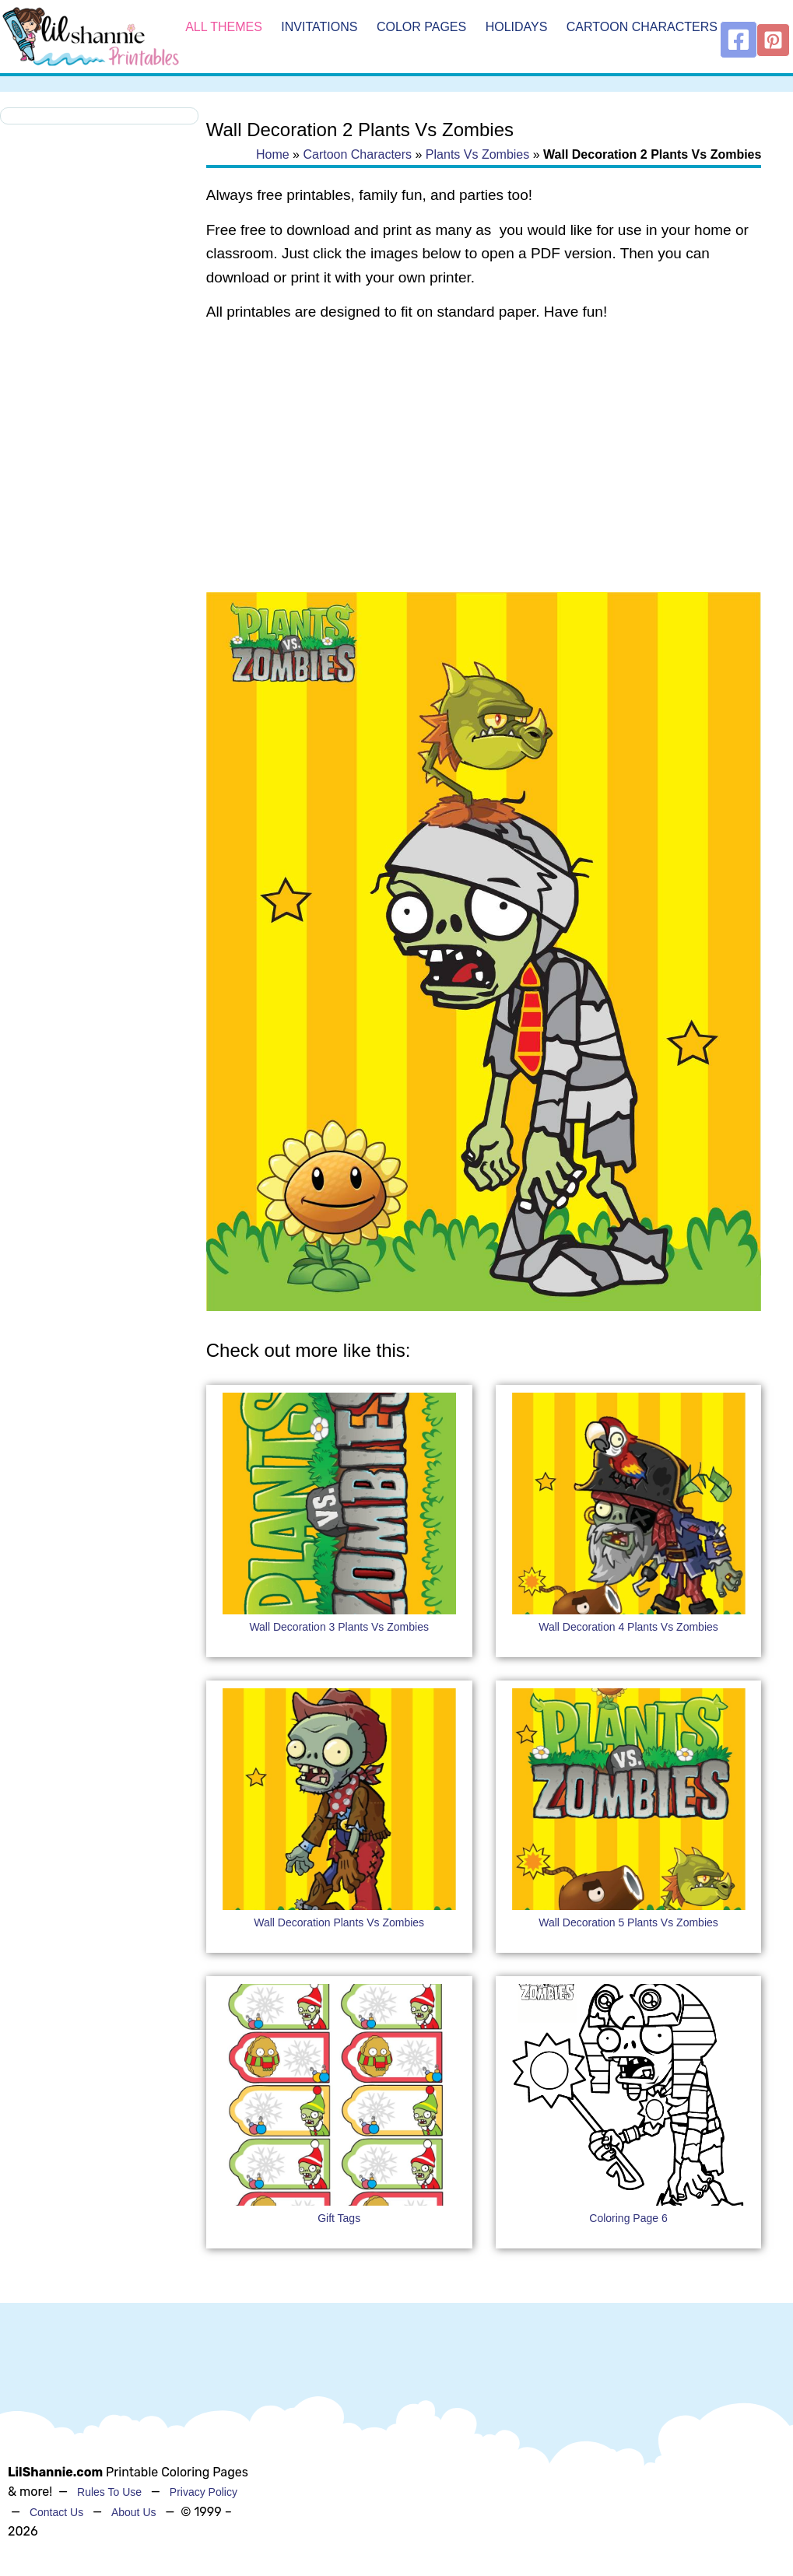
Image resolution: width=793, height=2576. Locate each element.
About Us (133, 2512)
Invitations (319, 26)
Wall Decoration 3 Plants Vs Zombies (339, 1627)
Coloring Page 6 (628, 2218)
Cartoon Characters (642, 26)
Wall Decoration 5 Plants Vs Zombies (628, 1922)
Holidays (517, 26)
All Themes (223, 26)
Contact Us (56, 2512)
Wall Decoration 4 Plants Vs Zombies (628, 1627)
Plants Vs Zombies (477, 154)
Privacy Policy (203, 2492)
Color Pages (421, 26)
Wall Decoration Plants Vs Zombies (339, 1922)
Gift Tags (339, 2218)
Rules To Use (109, 2492)
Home (272, 154)
